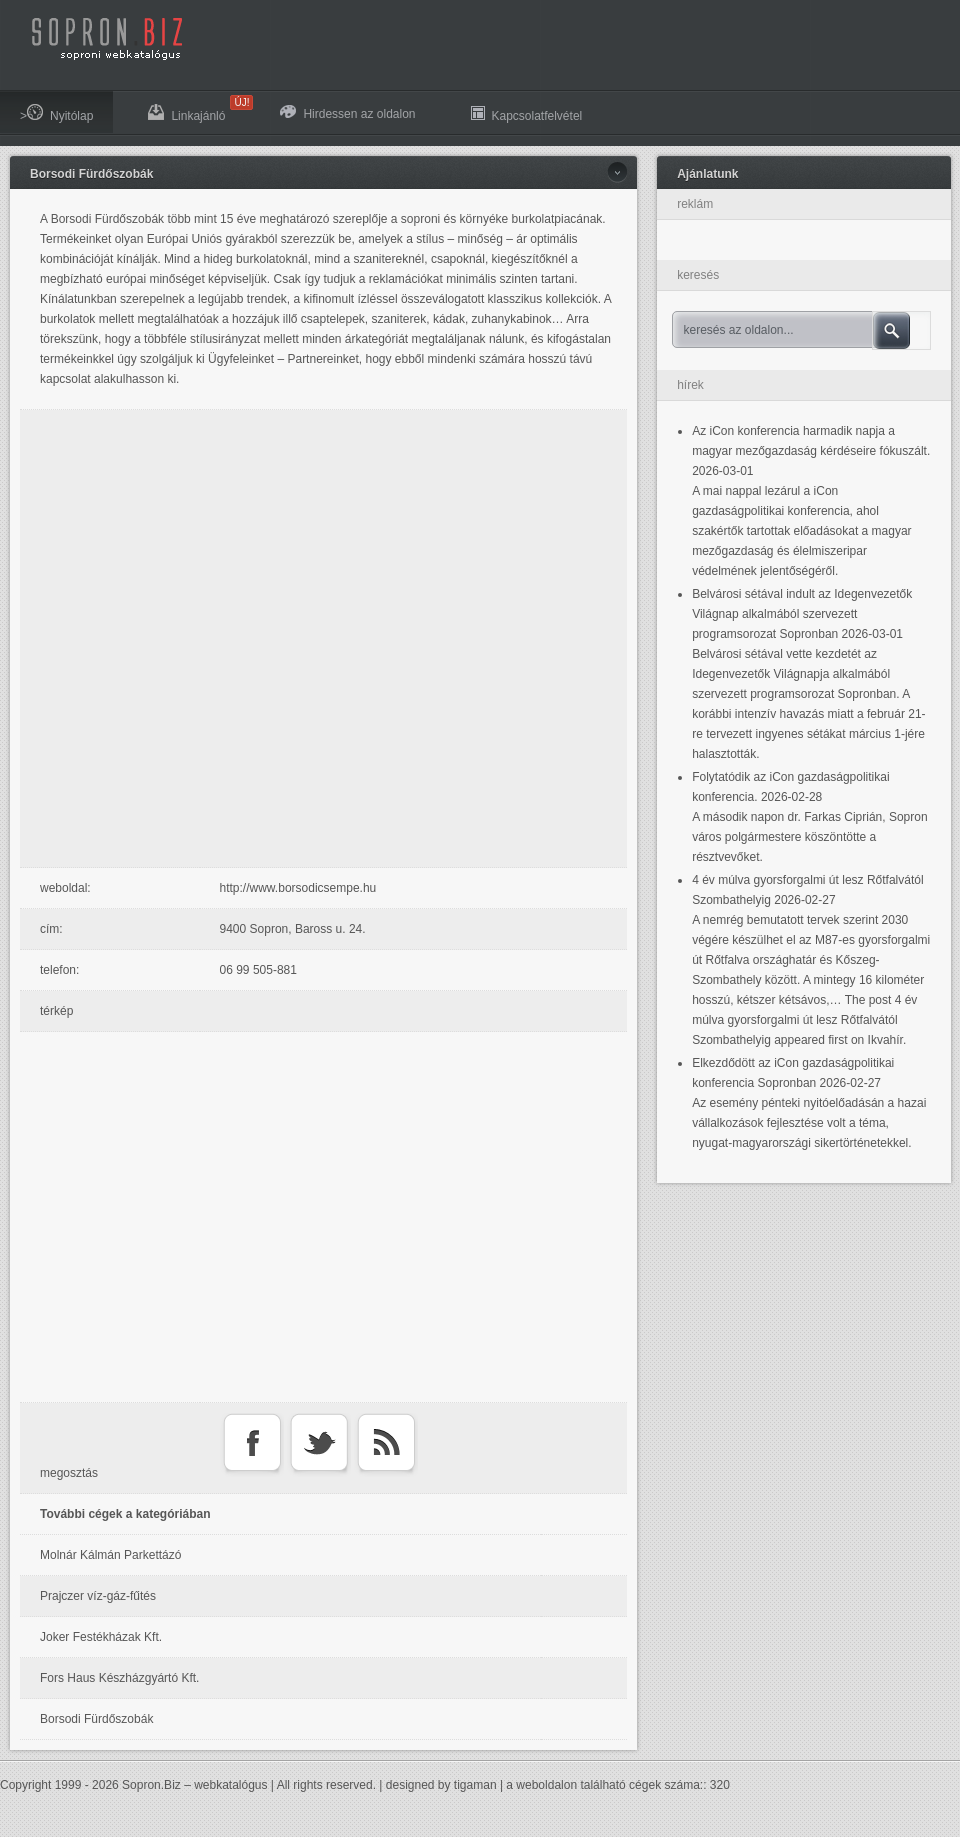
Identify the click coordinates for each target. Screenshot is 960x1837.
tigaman (475, 1785)
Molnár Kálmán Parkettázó (110, 1555)
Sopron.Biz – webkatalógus (194, 1785)
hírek (690, 385)
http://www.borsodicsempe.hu (298, 888)
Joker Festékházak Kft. (101, 1637)
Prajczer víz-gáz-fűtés (98, 1596)
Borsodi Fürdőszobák (91, 174)
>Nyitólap (56, 113)
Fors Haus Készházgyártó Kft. (119, 1678)
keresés (698, 275)
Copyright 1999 (40, 1785)
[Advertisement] (218, 638)
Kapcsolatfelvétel (527, 113)
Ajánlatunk (707, 174)
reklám (695, 204)
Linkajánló (196, 109)
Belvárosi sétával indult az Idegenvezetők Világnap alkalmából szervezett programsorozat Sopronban (802, 614)
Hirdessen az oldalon (347, 113)
